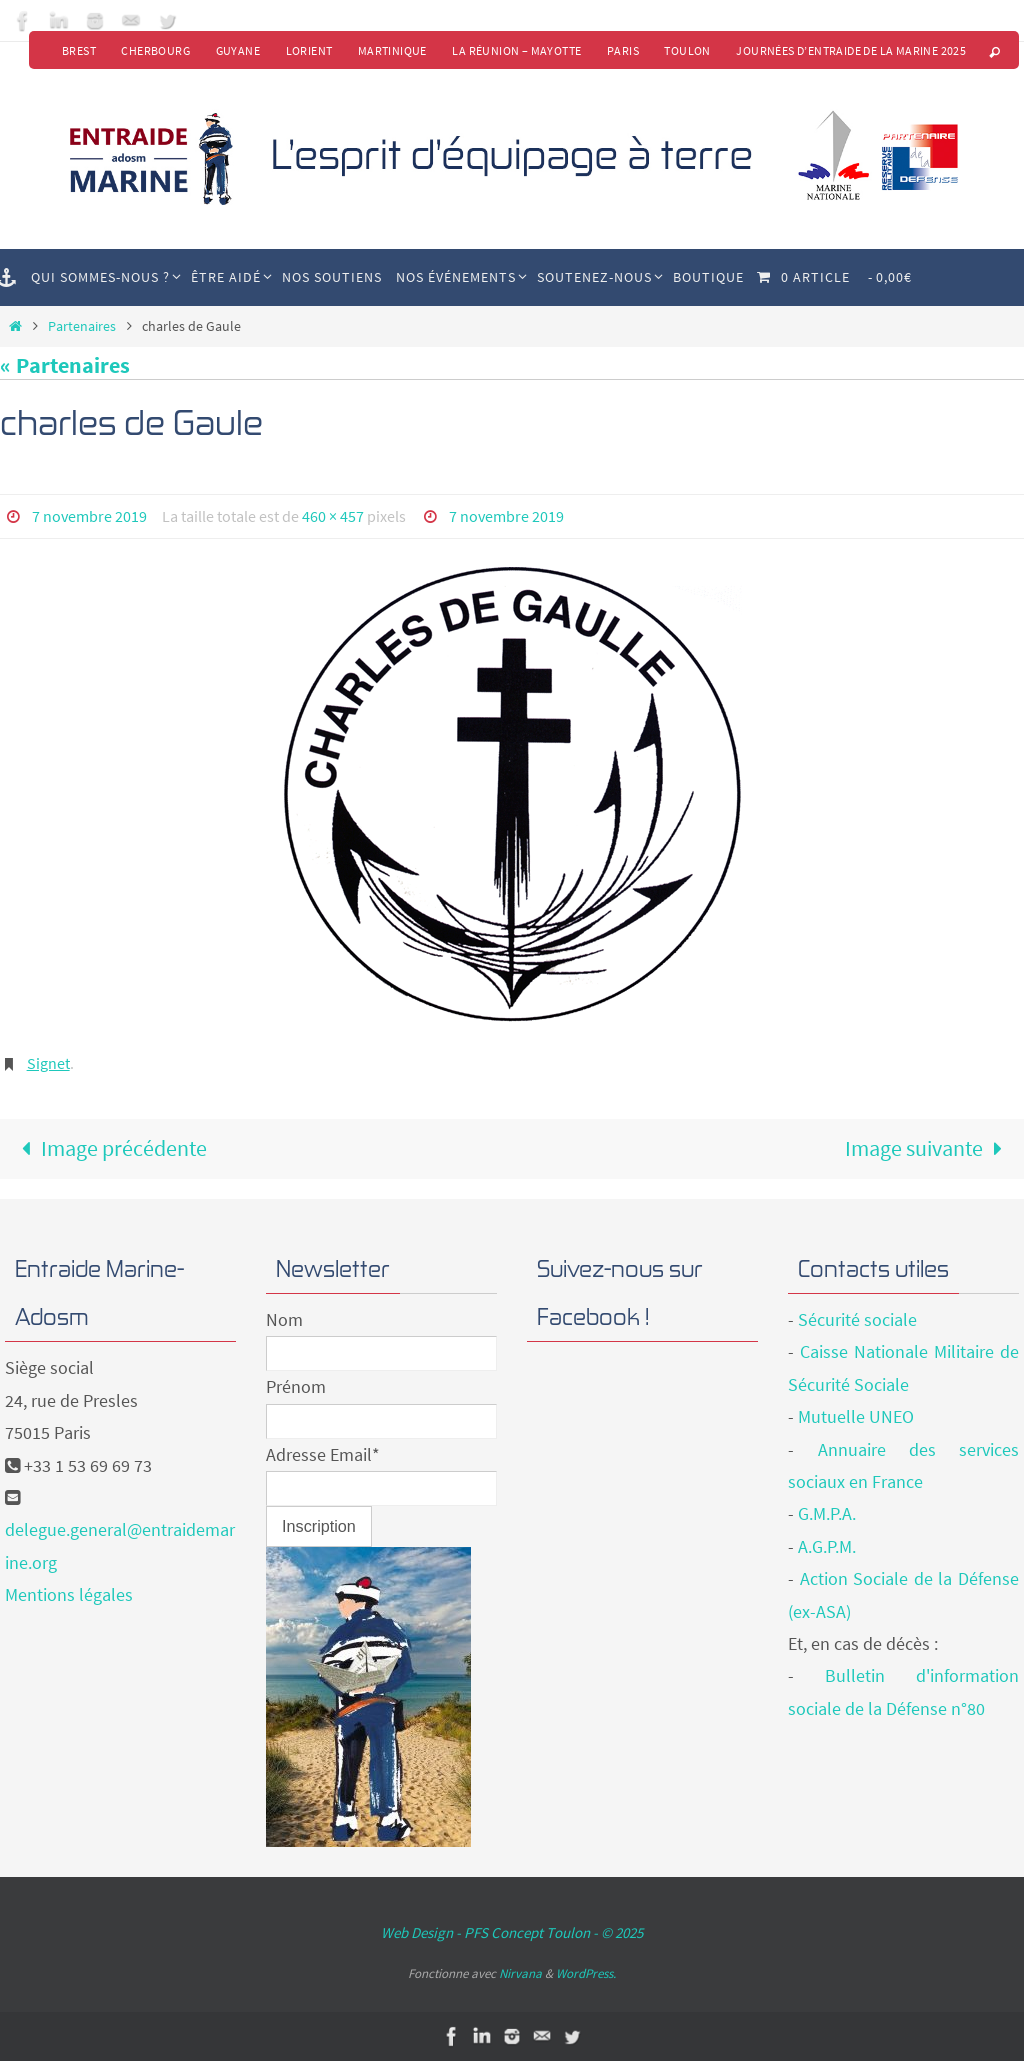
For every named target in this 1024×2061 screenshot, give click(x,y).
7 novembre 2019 (89, 516)
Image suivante (929, 1148)
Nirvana (520, 1972)
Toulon (687, 50)
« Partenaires (65, 366)
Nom (284, 1319)
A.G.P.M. (827, 1545)
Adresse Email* (323, 1453)
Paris (622, 50)
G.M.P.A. (827, 1513)
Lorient (306, 50)
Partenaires (82, 326)
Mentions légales (69, 1594)
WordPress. (586, 1972)
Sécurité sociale (857, 1319)
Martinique (390, 50)
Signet (48, 1062)
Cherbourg (152, 50)
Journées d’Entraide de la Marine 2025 (851, 50)
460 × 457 (333, 516)
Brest (75, 50)
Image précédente (108, 1148)
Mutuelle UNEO (856, 1416)
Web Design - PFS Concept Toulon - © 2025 (512, 1932)
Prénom (296, 1386)
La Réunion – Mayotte (515, 50)
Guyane (235, 50)
